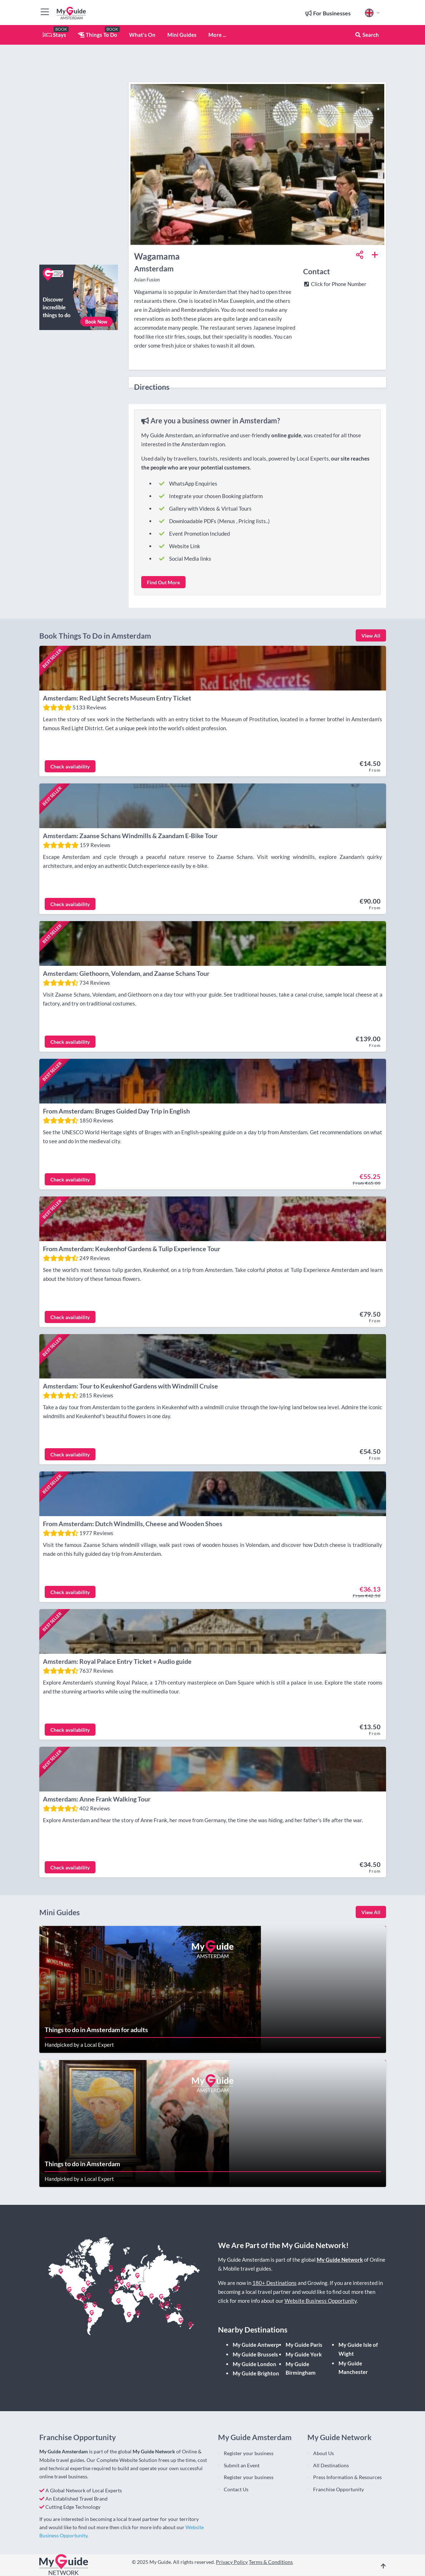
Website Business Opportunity (321, 2301)
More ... (217, 34)
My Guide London (254, 2364)
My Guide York (304, 2354)
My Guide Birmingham (301, 2368)
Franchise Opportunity (338, 2490)
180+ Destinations (274, 2283)
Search (367, 34)
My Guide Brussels (255, 2354)
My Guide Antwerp (256, 2345)
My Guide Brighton (256, 2374)
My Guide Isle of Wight (358, 2349)
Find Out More (163, 582)
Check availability (70, 766)
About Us (323, 2454)
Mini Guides (182, 34)
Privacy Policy (232, 2562)
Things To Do (97, 34)
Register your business (248, 2454)
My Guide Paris (304, 2345)
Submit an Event (242, 2466)
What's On (142, 34)
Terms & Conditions (271, 2562)
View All (370, 636)
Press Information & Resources (347, 2478)
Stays (54, 34)
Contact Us (236, 2490)
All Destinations (331, 2466)
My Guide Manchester (353, 2368)
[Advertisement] (78, 152)
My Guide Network (340, 2260)
